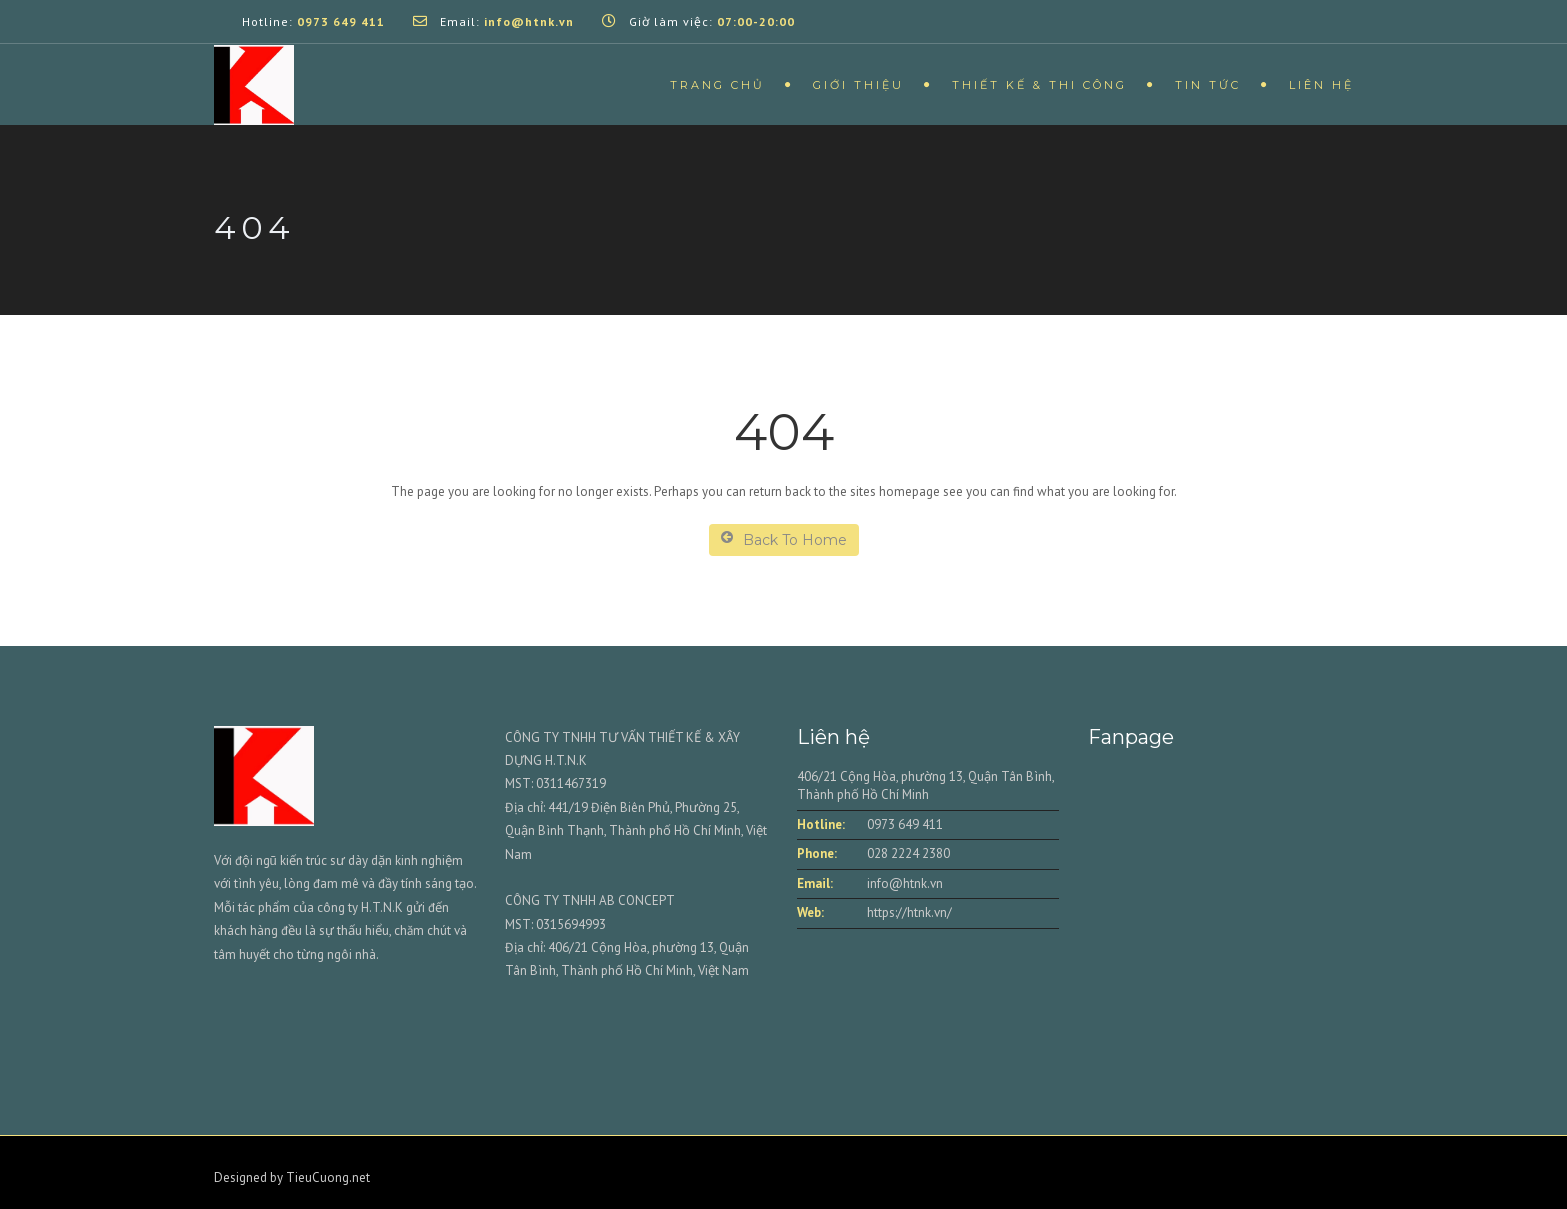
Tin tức (1208, 85)
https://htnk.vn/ (909, 912)
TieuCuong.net (328, 1177)
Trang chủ (717, 85)
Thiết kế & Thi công (1039, 85)
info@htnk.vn (905, 883)
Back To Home (784, 539)
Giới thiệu (858, 85)
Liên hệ (1321, 85)
